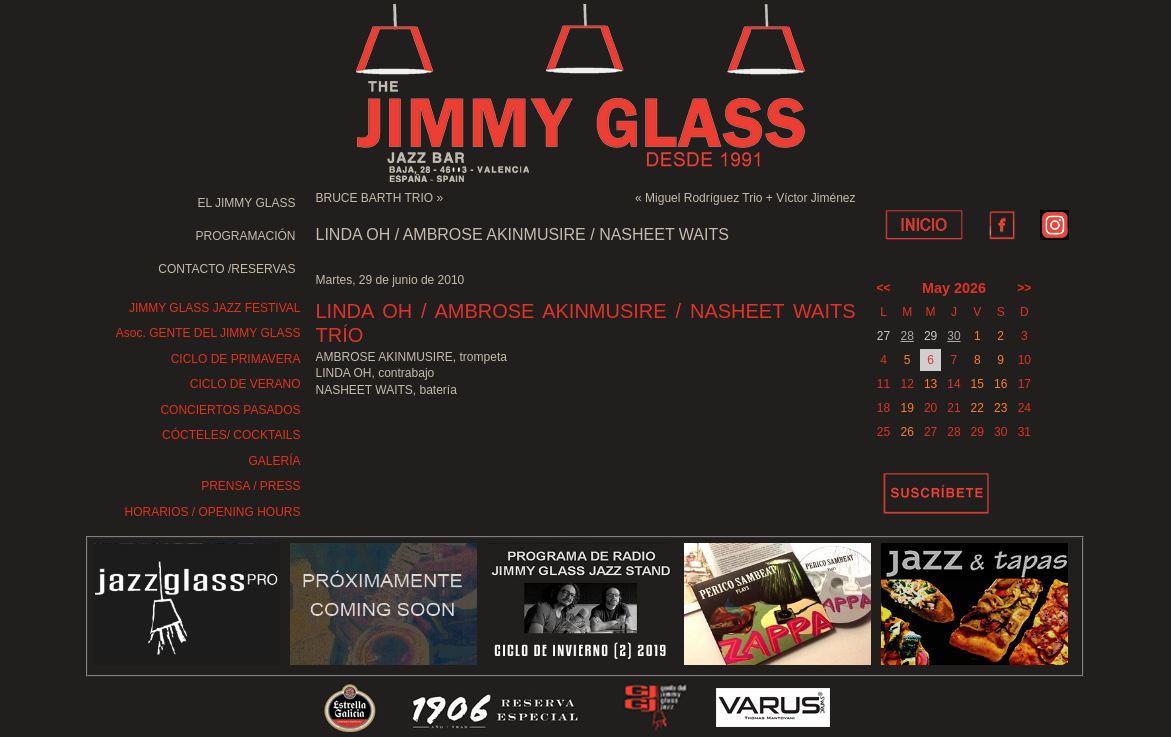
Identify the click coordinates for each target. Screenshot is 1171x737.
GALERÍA (274, 461)
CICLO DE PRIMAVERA (236, 359)
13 (930, 384)
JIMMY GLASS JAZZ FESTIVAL (215, 308)
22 (977, 408)
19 (907, 408)
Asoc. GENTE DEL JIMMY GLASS (208, 333)
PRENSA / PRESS (250, 486)
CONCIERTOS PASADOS (230, 410)
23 (1000, 408)
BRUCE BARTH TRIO (375, 198)
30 (953, 336)
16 (1000, 384)
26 (907, 432)
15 (977, 384)
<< (884, 288)
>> (1024, 288)
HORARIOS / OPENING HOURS (212, 512)
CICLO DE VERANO (245, 384)
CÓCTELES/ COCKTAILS (231, 435)
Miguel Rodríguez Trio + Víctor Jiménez (750, 198)
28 (907, 336)
